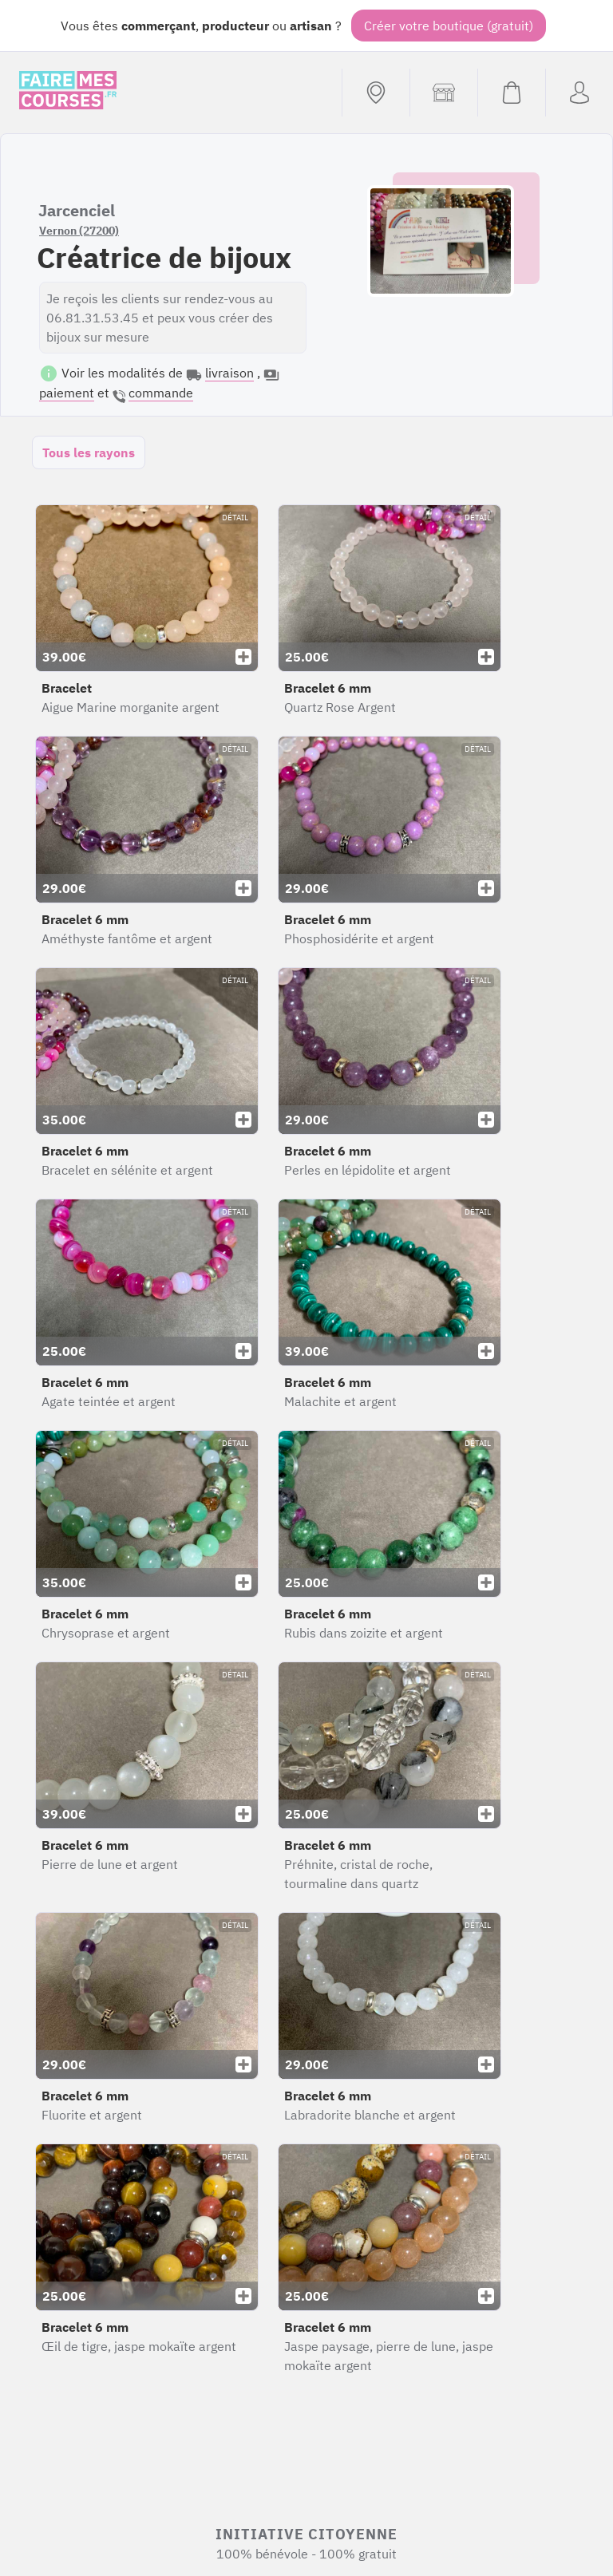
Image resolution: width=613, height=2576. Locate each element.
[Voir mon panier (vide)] (511, 93)
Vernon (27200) (79, 230)
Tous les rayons (88, 452)
